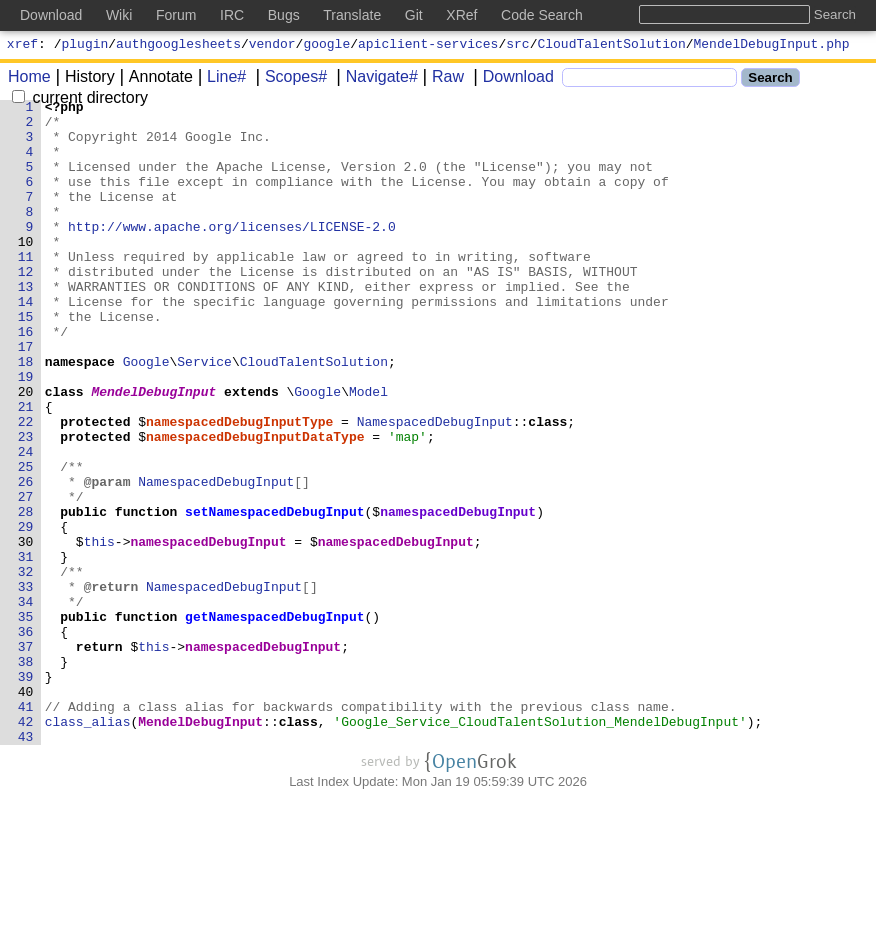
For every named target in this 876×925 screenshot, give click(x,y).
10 (26, 271)
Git (414, 15)
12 (26, 307)
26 (26, 559)
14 (26, 343)
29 (26, 613)
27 (26, 577)
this (99, 631)
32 (26, 667)
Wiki (119, 15)
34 (26, 703)
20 (26, 451)
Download (511, 79)
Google (146, 415)
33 (26, 685)
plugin (85, 46)
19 (26, 433)
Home (29, 79)
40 (26, 811)
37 (26, 757)
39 (26, 793)
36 (26, 739)
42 (26, 847)
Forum (176, 15)
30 (26, 631)
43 (26, 865)
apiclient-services (428, 46)
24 (26, 523)
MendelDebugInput (154, 451)
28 (26, 595)
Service (205, 415)
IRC (232, 15)
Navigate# (375, 79)
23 (26, 505)
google (326, 46)
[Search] (649, 80)
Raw (441, 79)
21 (26, 469)
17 (26, 397)
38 (26, 775)
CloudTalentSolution (612, 46)
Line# (219, 79)
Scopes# (289, 79)
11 (26, 289)
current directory (80, 100)
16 (26, 379)
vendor (272, 46)
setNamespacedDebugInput (275, 595)
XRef (461, 15)
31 (26, 649)
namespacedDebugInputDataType (256, 505)
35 (26, 721)
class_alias (88, 847)
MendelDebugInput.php (772, 46)
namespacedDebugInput (459, 595)
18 (26, 415)
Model (369, 451)
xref (22, 46)
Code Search (542, 15)
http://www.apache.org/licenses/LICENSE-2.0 (233, 253)
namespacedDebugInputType (240, 487)
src (517, 46)
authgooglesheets (178, 46)
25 (26, 541)
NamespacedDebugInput (435, 487)
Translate (352, 15)
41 (26, 829)
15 (26, 361)
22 (26, 487)
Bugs (284, 15)
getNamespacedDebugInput (275, 721)
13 (26, 325)
